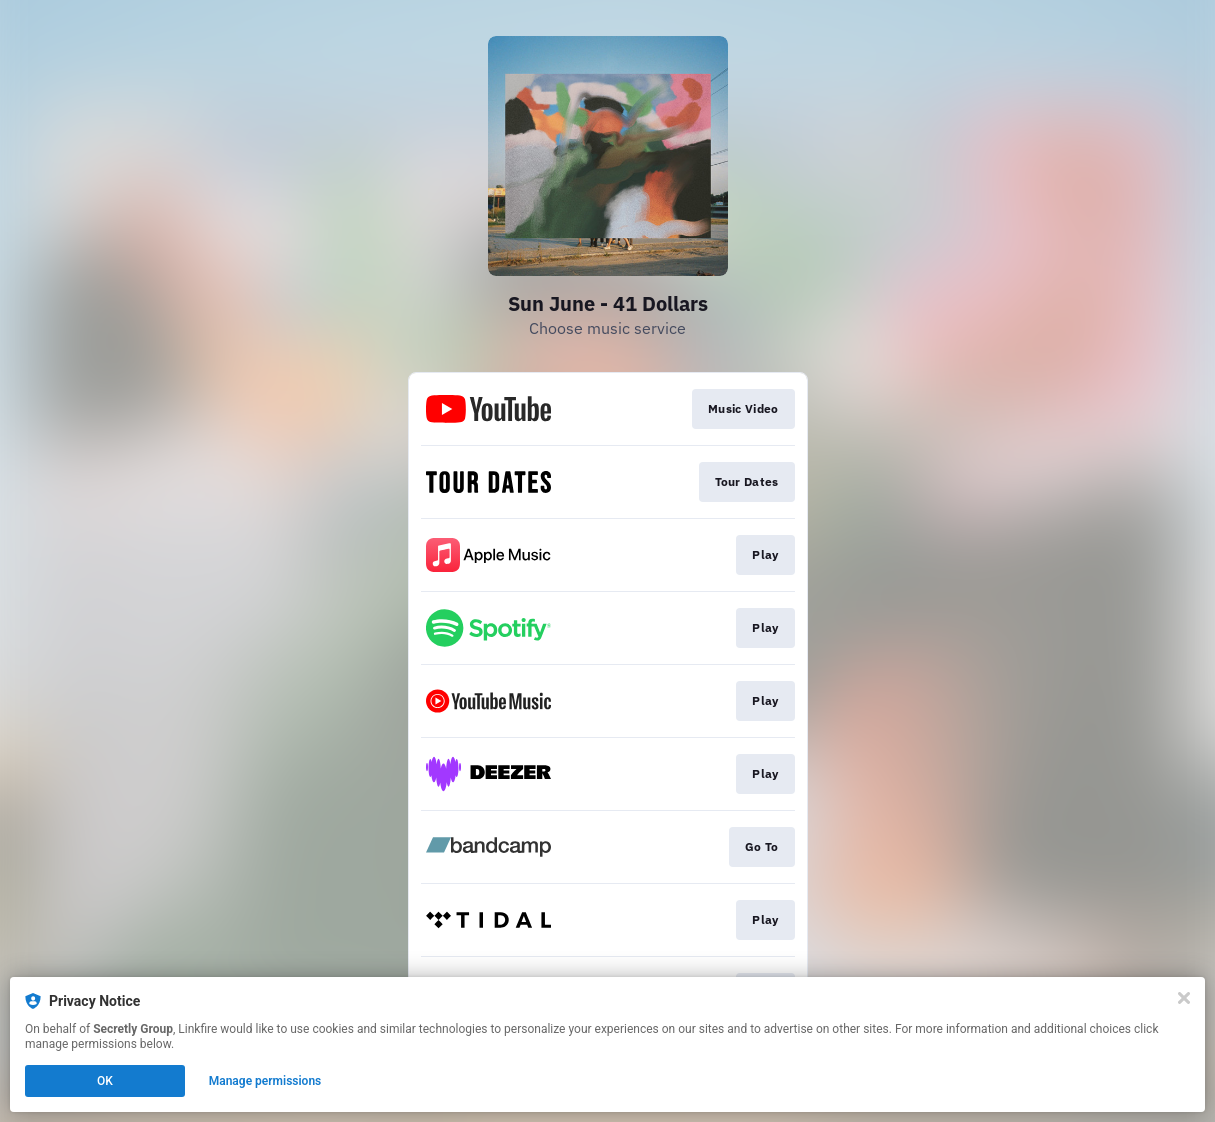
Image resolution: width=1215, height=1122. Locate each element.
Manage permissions (265, 1081)
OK (105, 1081)
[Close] (1184, 998)
